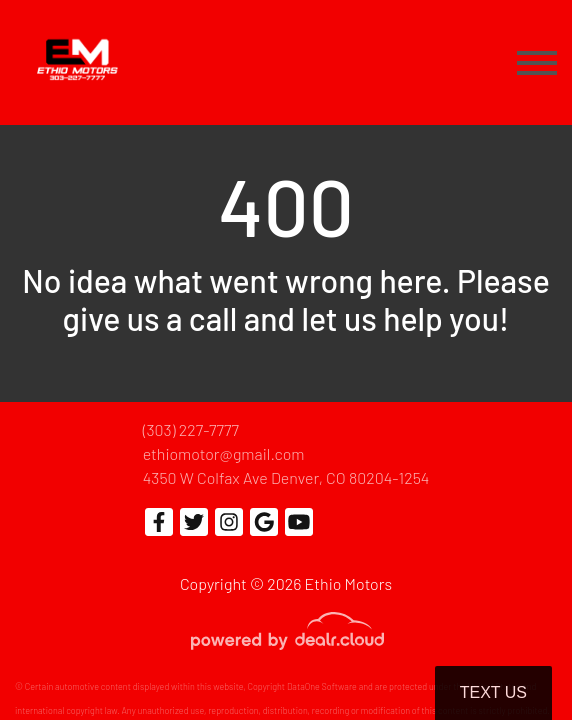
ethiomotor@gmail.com (224, 453)
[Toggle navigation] (537, 62)
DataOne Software (322, 686)
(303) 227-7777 (191, 429)
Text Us (493, 692)
